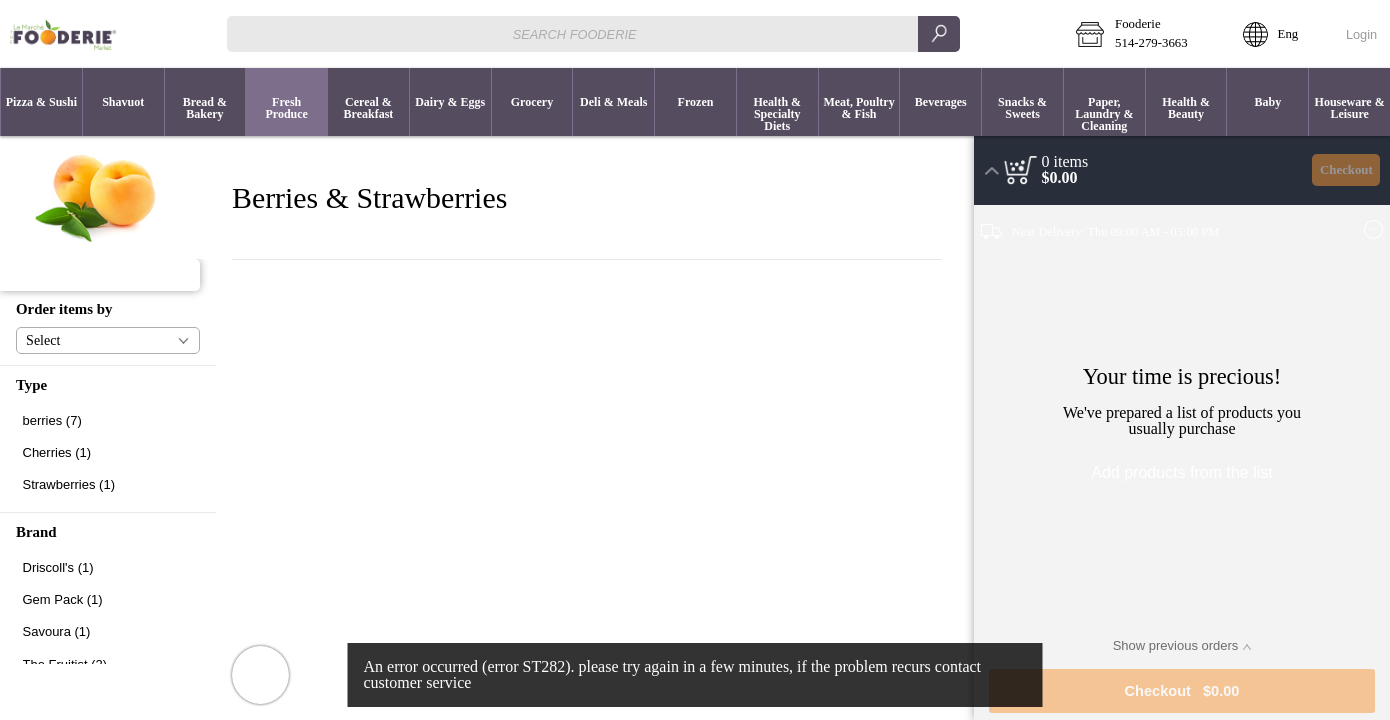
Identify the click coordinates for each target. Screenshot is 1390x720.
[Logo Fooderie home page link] (63, 34)
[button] (1145, 34)
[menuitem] (41, 102)
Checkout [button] (1346, 170)
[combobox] (593, 33)
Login (1361, 34)
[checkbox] (108, 420)
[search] (939, 33)
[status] (1065, 162)
